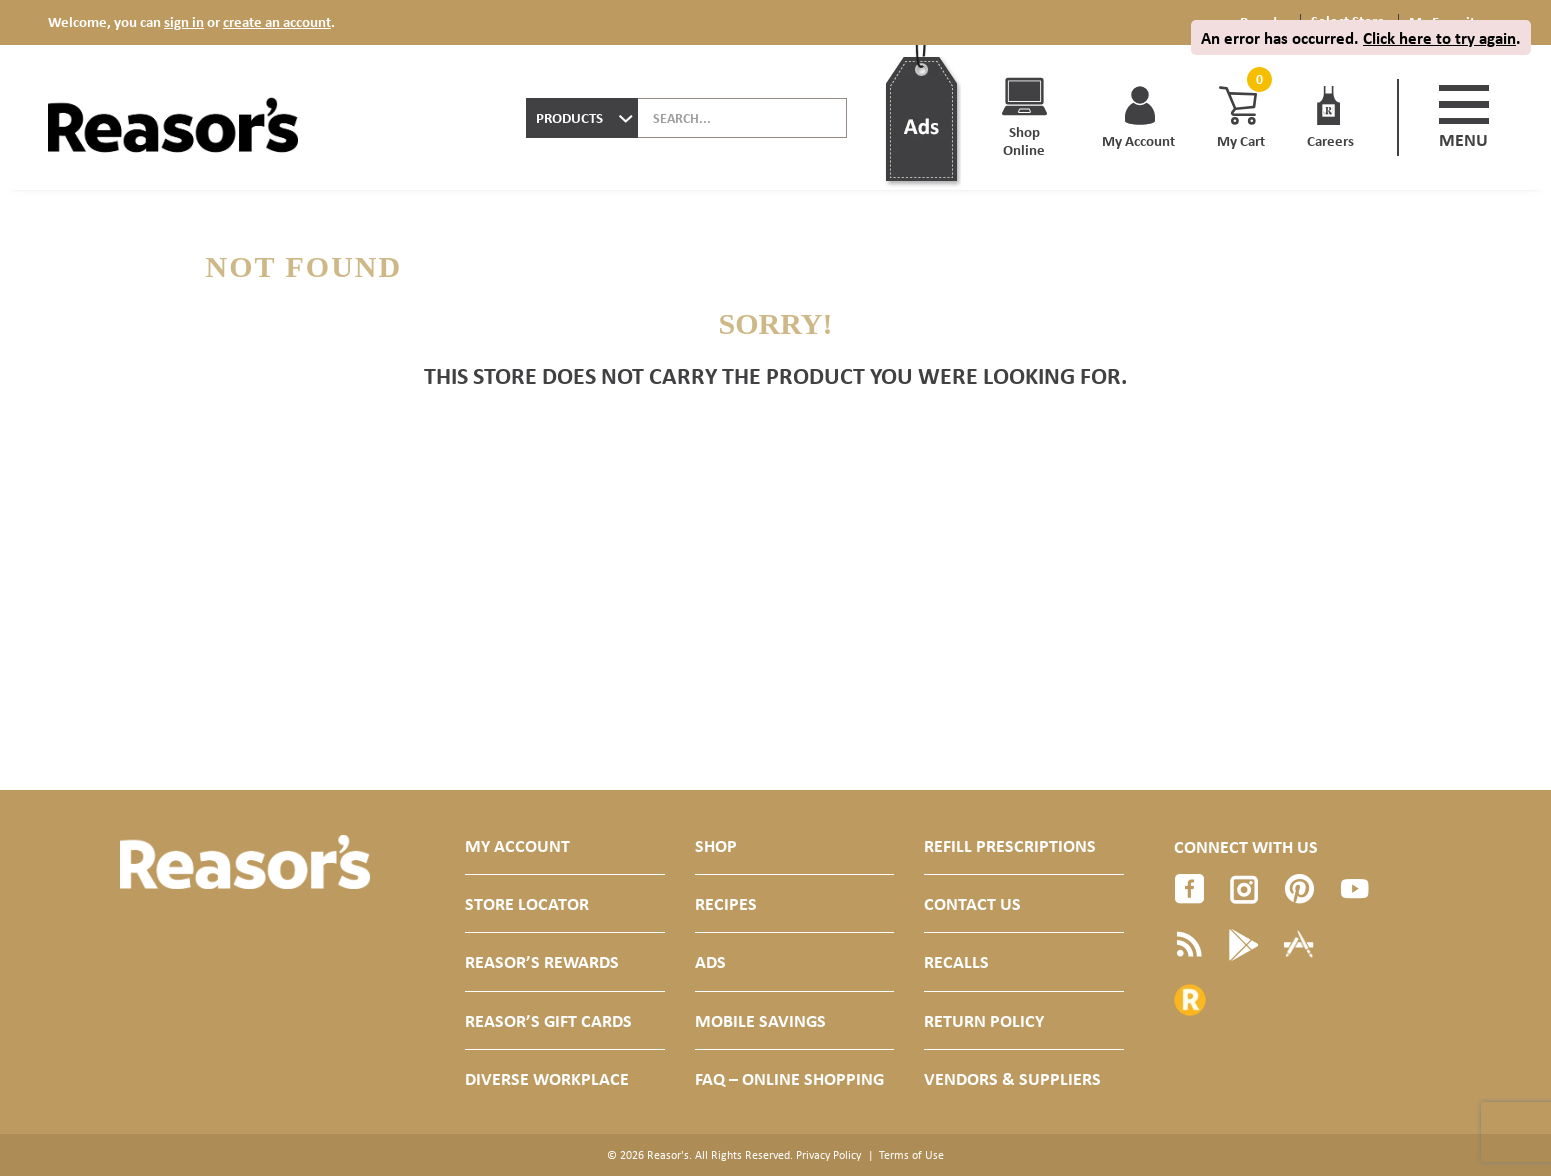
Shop (716, 845)
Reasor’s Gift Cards (548, 1020)
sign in (184, 21)
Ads (710, 961)
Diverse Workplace (547, 1078)
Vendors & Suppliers (1012, 1078)
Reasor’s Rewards (542, 961)
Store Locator (527, 903)
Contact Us (972, 903)
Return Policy (984, 1020)
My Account (517, 845)
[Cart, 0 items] (1257, 79)
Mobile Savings (760, 1020)
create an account (277, 21)
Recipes (726, 903)
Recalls (956, 961)
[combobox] (582, 118)
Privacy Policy (828, 1155)
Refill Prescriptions (1010, 845)
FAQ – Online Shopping (789, 1078)
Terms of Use (911, 1155)
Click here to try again (1439, 37)
